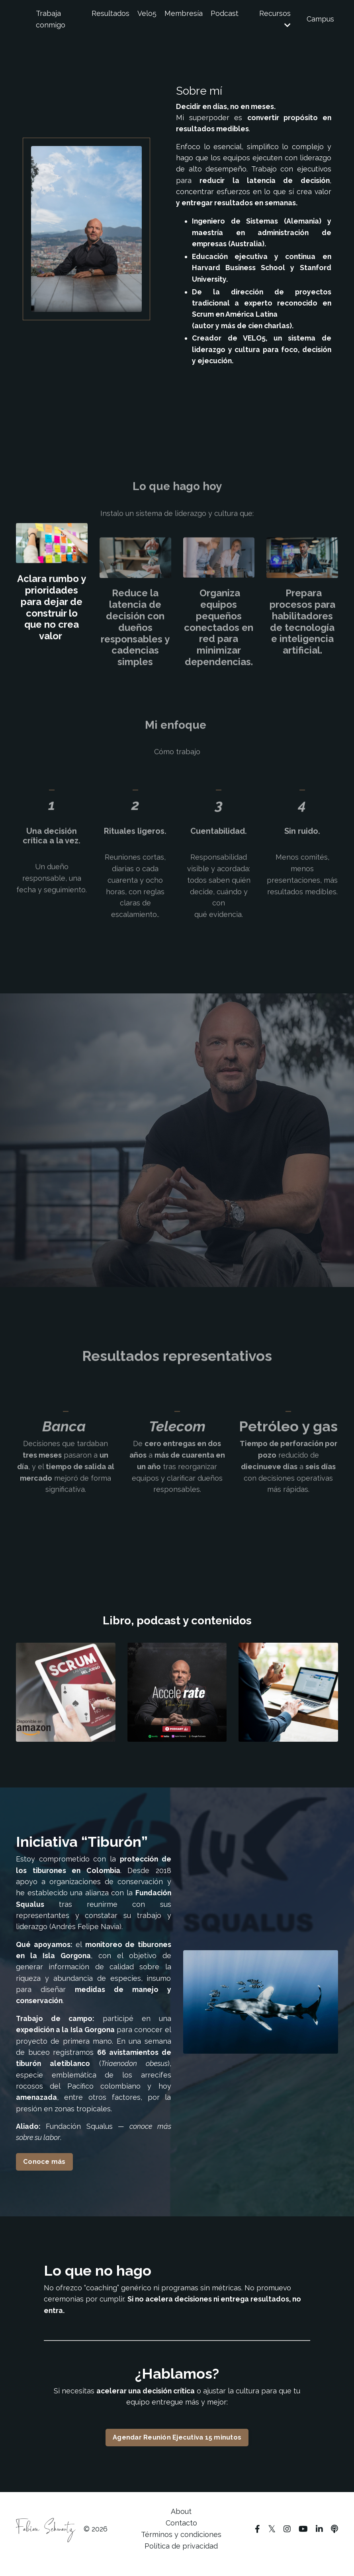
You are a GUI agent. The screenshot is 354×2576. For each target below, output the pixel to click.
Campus (320, 19)
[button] (177, 2445)
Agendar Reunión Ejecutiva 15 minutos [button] (177, 2447)
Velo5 (146, 13)
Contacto (181, 2533)
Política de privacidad (181, 2556)
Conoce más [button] (44, 2170)
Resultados (110, 13)
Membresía (183, 13)
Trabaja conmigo (50, 19)
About (181, 2522)
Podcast (225, 13)
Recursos (275, 19)
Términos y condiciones (181, 2544)
